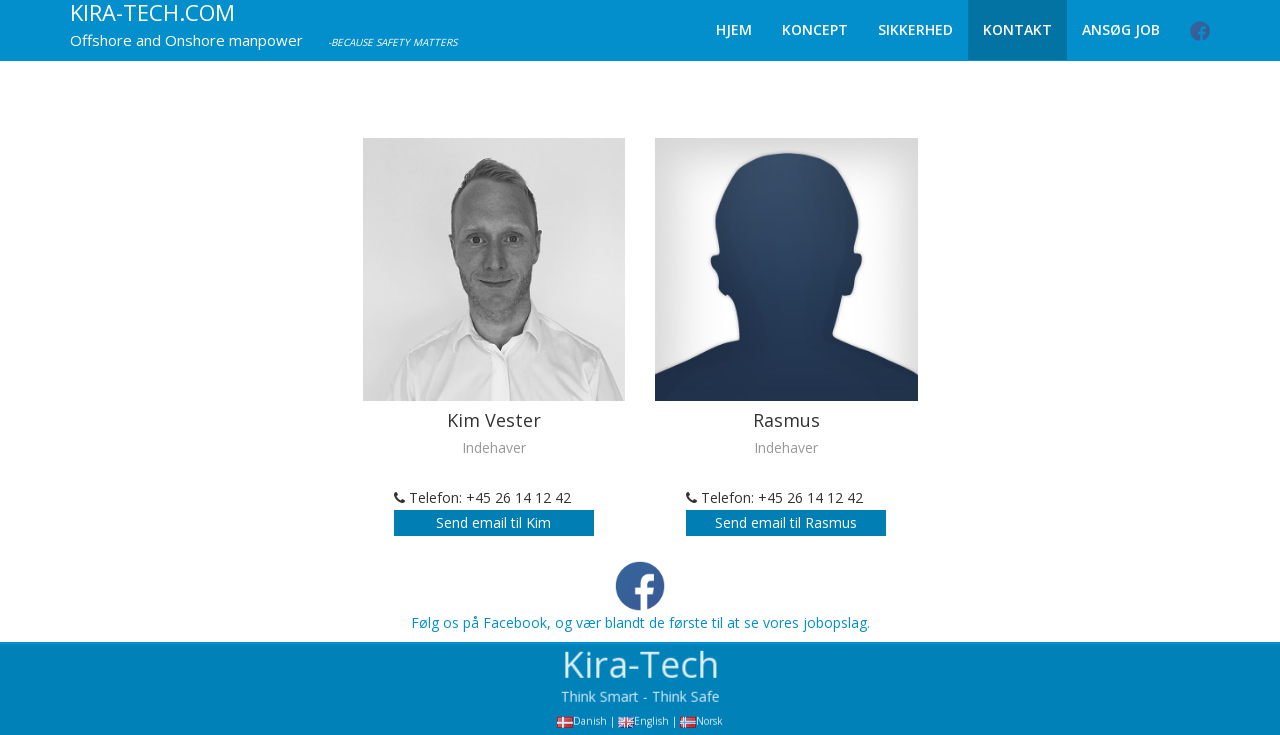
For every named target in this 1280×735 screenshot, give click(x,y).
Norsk (709, 723)
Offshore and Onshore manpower (186, 40)
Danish (590, 723)
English (651, 723)
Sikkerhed (915, 29)
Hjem (734, 29)
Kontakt (1017, 29)
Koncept (815, 29)
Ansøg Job (1121, 29)
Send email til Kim (493, 522)
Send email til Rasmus (786, 522)
